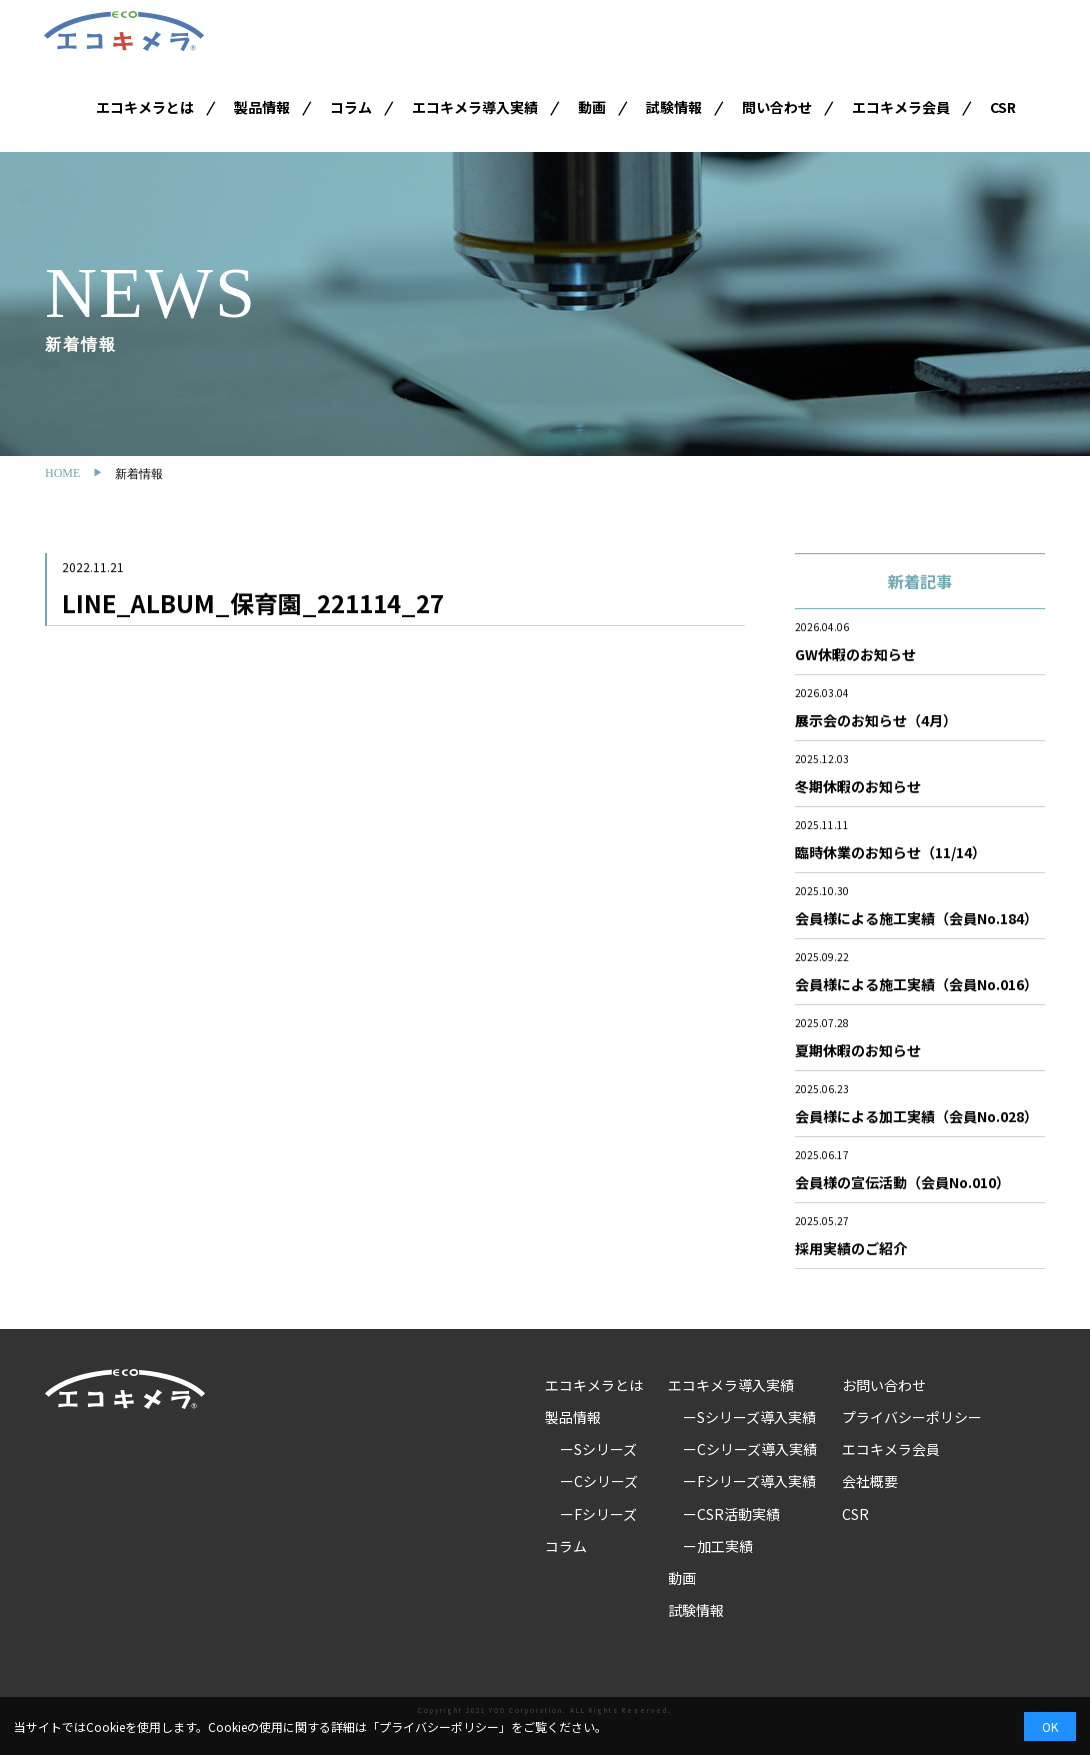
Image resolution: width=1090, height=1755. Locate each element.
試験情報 (674, 107)
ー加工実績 (718, 1546)
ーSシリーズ (598, 1449)
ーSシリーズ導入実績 (749, 1417)
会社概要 (870, 1481)
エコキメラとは (145, 107)
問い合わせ (777, 107)
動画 (592, 107)
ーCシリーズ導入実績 (750, 1449)
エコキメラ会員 (901, 107)
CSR (1003, 107)
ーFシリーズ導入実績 (749, 1481)
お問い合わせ (884, 1385)
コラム (351, 107)
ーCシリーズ (599, 1481)
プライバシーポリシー (912, 1417)
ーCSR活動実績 (731, 1514)
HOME (62, 473)
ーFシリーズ (598, 1514)
